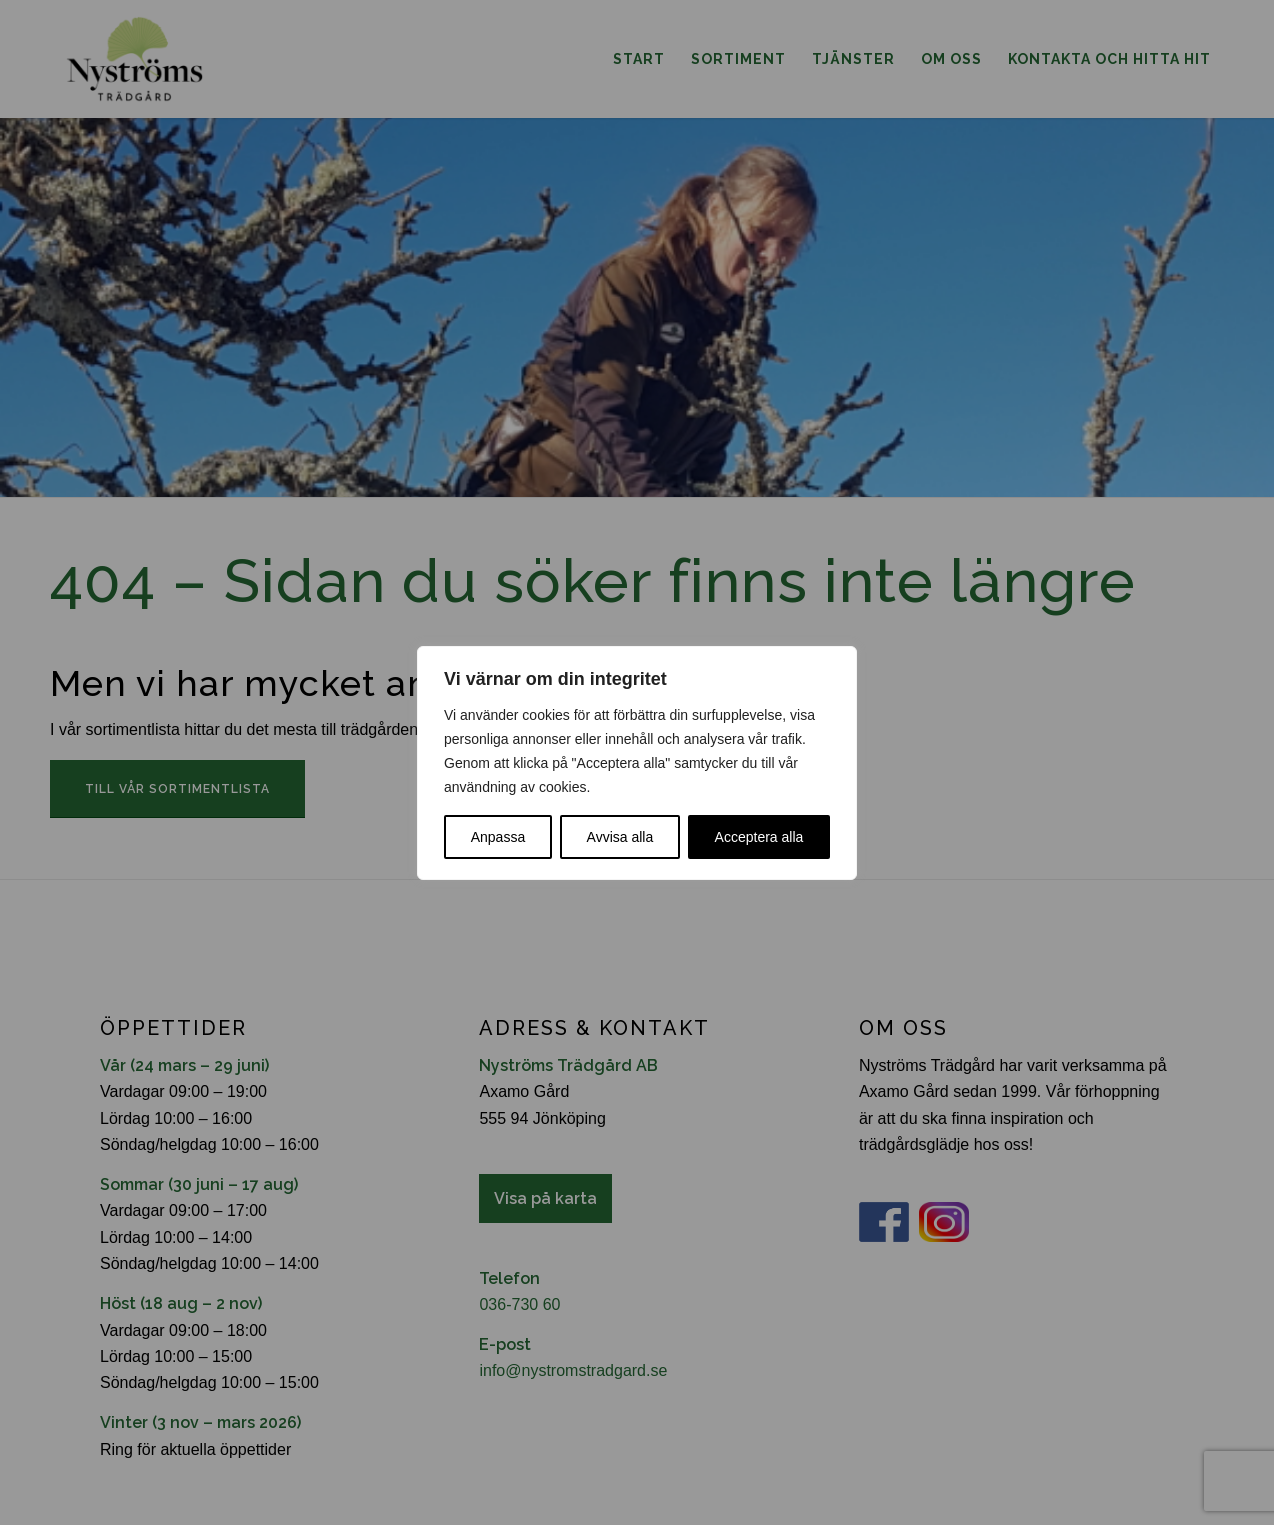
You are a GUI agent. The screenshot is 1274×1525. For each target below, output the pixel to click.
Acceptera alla (759, 837)
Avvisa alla (620, 837)
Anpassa (498, 837)
